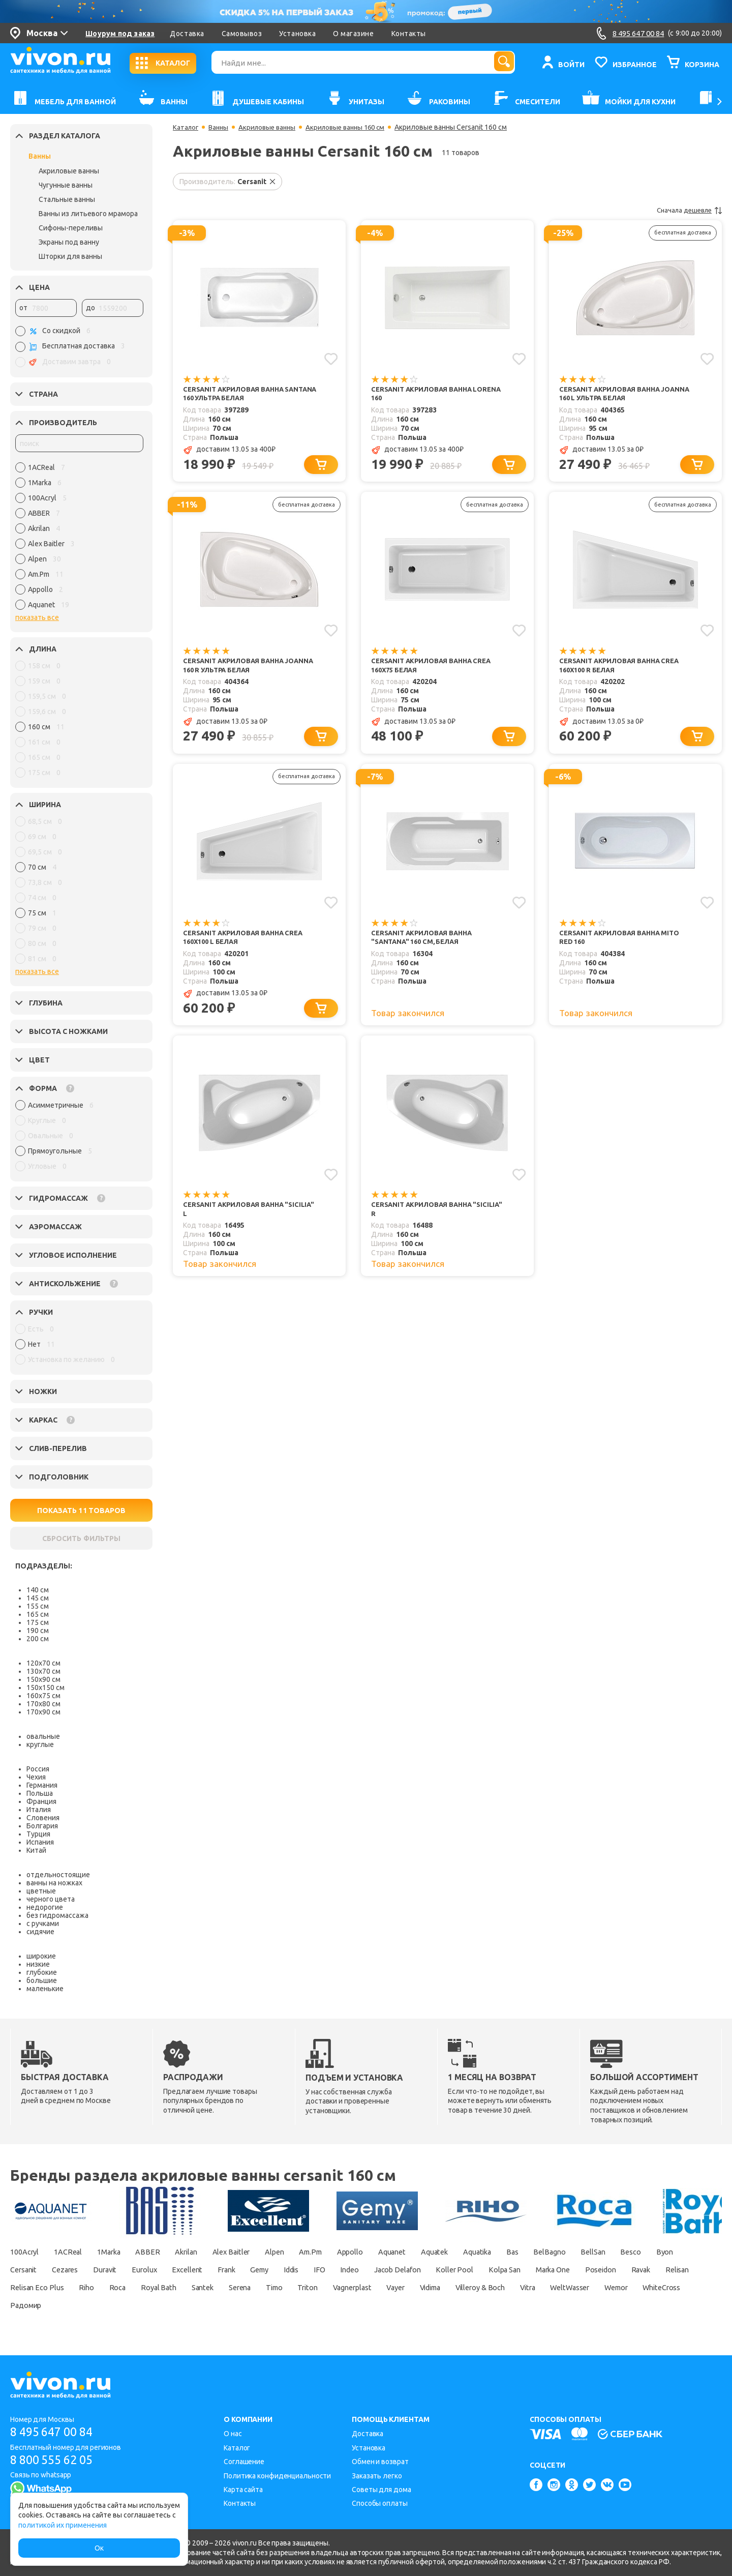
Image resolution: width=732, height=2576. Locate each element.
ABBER (168, 2252)
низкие (38, 1964)
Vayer (649, 2287)
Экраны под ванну (69, 242)
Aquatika (546, 2252)
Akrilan (211, 2252)
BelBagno (631, 2252)
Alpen (312, 2252)
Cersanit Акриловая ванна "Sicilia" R (425, 1218)
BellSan (680, 2252)
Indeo (478, 2269)
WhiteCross (293, 2305)
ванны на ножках (54, 1883)
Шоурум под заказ (120, 33)
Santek (424, 2287)
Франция (41, 1801)
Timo (508, 2287)
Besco (21, 2269)
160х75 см (43, 1696)
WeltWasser (186, 2305)
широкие (41, 1956)
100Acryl (26, 2252)
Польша (39, 1793)
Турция (38, 1834)
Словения (42, 1818)
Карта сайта (243, 2489)
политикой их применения (62, 2525)
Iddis (410, 2269)
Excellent (289, 2269)
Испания (40, 1842)
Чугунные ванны (66, 185)
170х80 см (43, 1704)
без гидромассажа (57, 1915)
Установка (297, 33)
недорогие (44, 1907)
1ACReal (75, 2252)
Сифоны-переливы (71, 228)
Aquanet (447, 2252)
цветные (41, 1891)
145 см (37, 1598)
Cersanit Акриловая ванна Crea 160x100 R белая (623, 668)
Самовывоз (242, 33)
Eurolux (241, 2269)
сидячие (40, 1932)
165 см (37, 1614)
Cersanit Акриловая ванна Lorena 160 (425, 394)
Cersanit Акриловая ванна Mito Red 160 (623, 943)
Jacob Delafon (533, 2269)
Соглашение (244, 2461)
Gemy (372, 2269)
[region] (79, 538)
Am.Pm (354, 2252)
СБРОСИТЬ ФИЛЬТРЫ (81, 1538)
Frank (334, 2269)
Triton (547, 2287)
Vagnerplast (599, 2287)
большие (41, 1980)
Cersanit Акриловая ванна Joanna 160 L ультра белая (613, 394)
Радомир (349, 2305)
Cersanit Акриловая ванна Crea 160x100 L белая (247, 943)
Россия (37, 1769)
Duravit (196, 2269)
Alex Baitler (263, 2252)
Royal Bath (374, 2287)
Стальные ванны (67, 199)
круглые (40, 1744)
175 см (37, 1622)
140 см (37, 1590)
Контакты (408, 33)
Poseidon (85, 2287)
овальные (43, 1736)
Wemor (240, 2305)
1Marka (123, 2252)
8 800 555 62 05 (55, 2460)
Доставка (187, 33)
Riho (291, 2287)
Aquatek (496, 2252)
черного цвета (50, 1899)
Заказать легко (377, 2476)
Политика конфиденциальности (277, 2476)
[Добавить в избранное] (330, 358)
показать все (37, 617)
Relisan (174, 2287)
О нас (233, 2434)
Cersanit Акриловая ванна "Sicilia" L (237, 1218)
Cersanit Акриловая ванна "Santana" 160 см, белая (425, 943)
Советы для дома (381, 2489)
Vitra (138, 2305)
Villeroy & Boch (82, 2305)
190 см (37, 1630)
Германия (41, 1785)
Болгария (42, 1826)
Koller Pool (598, 2269)
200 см (37, 1639)
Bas (589, 2252)
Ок (99, 2548)
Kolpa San (654, 2269)
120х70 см (43, 1663)
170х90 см (43, 1712)
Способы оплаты (380, 2503)
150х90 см (43, 1679)
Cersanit (102, 2269)
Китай (36, 1850)
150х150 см (45, 1687)
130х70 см (43, 1671)
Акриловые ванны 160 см (354, 127)
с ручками (42, 1923)
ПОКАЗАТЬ (81, 1510)
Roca (326, 2287)
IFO (444, 2269)
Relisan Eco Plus (234, 2287)
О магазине (353, 33)
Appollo (399, 2252)
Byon (60, 2269)
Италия (38, 1809)
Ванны (39, 156)
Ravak (131, 2287)
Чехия (36, 1777)
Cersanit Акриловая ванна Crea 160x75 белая (435, 668)
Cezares (150, 2269)
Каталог (186, 127)
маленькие (45, 1989)
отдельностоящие (58, 1875)
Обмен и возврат (380, 2461)
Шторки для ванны (70, 256)
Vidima (23, 2305)
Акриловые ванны (69, 171)
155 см (37, 1606)
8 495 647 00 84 (55, 2432)
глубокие (41, 1972)
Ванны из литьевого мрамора (88, 214)
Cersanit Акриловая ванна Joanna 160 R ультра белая (237, 668)
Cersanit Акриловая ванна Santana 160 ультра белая (237, 394)
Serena (467, 2287)
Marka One (30, 2287)
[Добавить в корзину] (323, 467)
